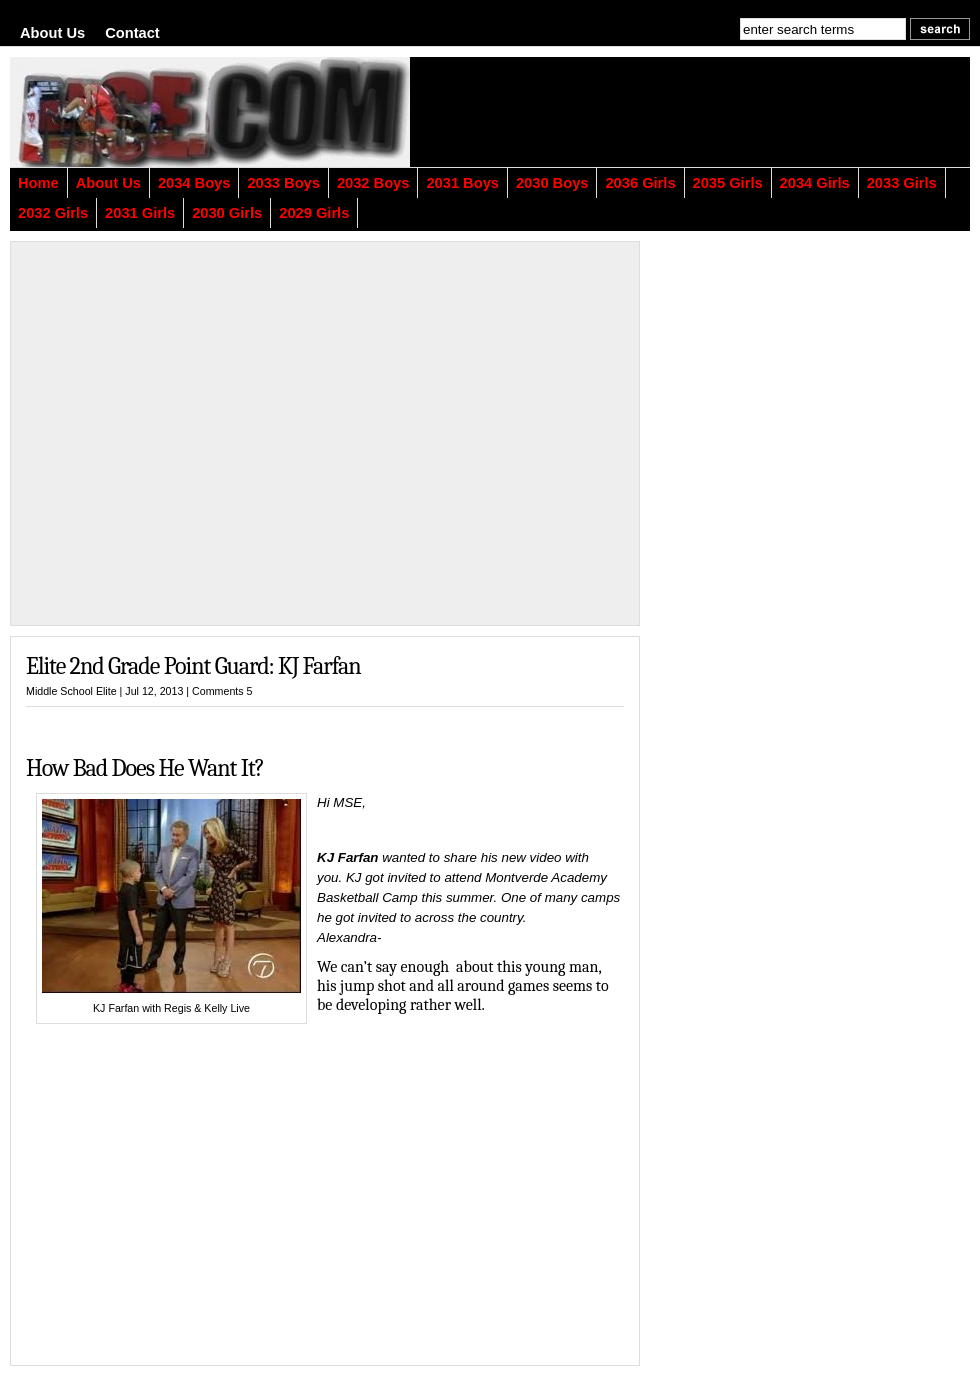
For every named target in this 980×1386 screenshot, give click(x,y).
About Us (52, 33)
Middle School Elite (71, 691)
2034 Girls (815, 183)
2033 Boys (283, 183)
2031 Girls (140, 213)
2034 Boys (194, 183)
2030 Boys (552, 183)
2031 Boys (462, 183)
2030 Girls (227, 213)
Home (38, 183)
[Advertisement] (725, 112)
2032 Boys (373, 183)
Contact (132, 33)
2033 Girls (902, 183)
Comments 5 (222, 691)
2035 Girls (728, 183)
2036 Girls (640, 183)
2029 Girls (314, 213)
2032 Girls (53, 213)
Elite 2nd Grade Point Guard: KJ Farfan (193, 666)
